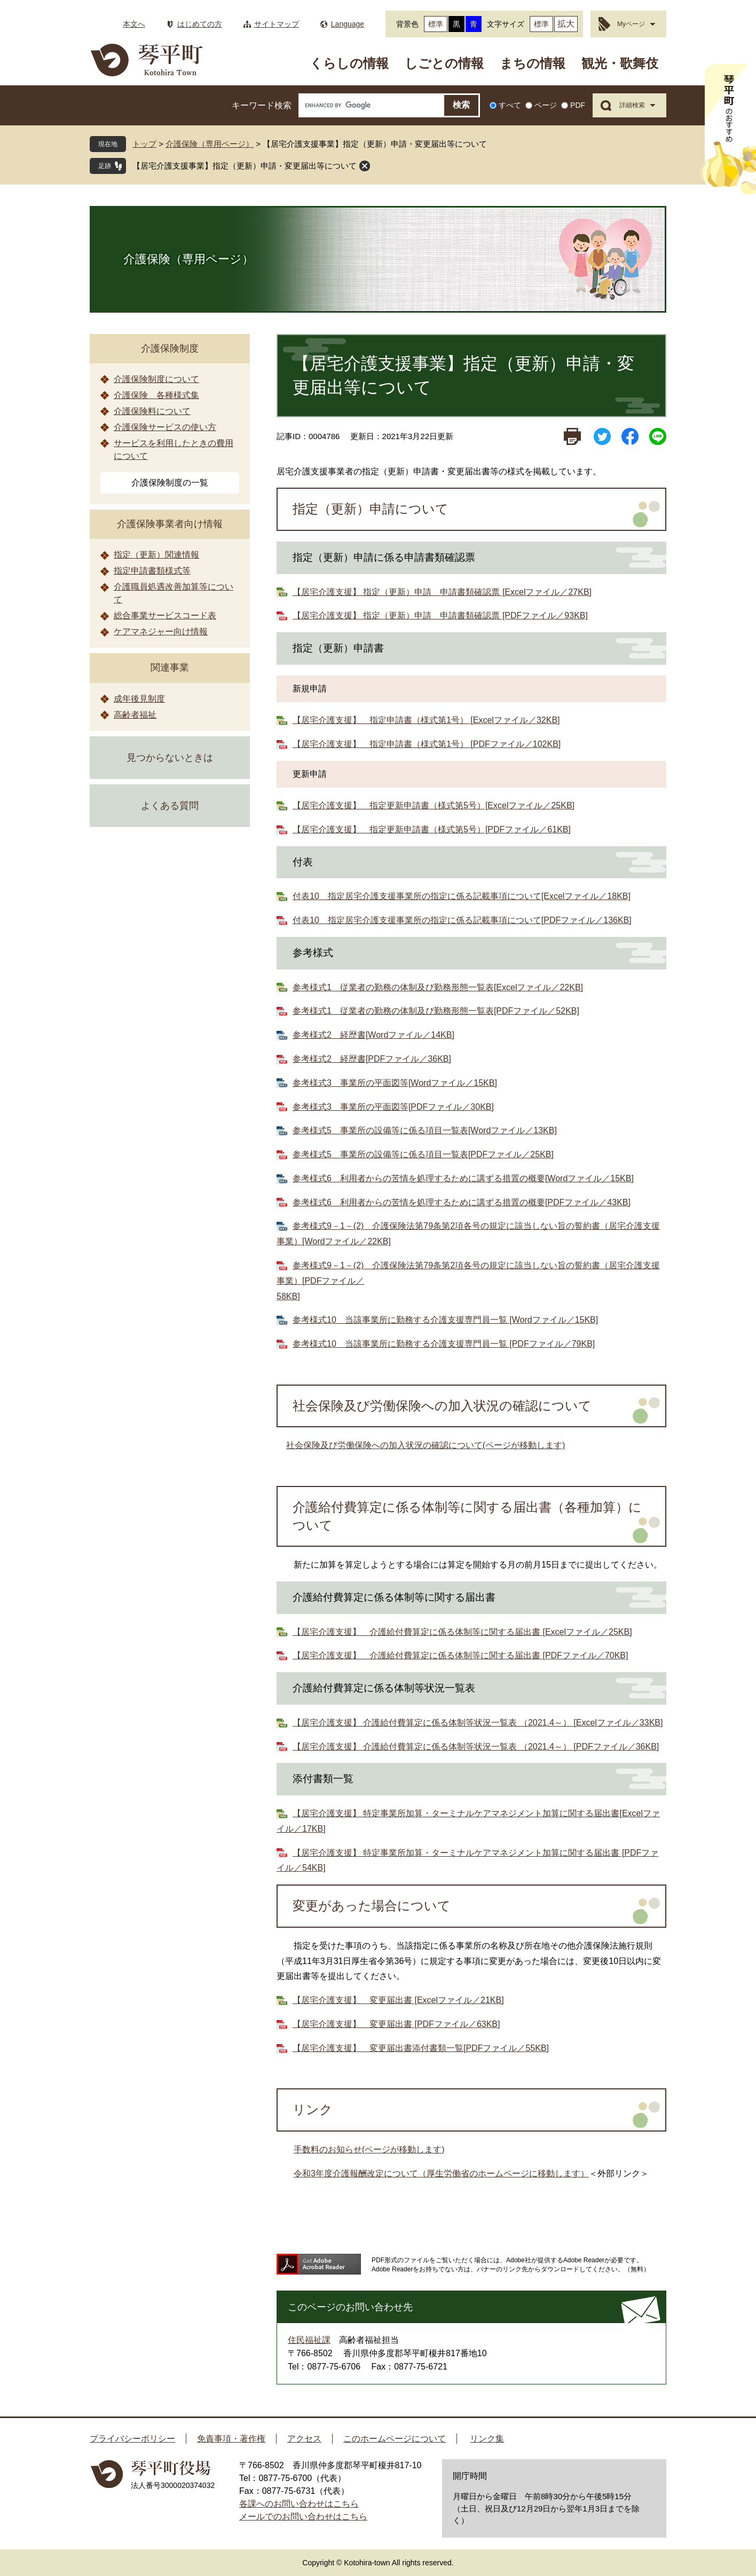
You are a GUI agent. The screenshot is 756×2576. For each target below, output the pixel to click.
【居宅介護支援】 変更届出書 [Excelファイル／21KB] (398, 2000)
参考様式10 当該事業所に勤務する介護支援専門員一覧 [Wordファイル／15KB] (445, 1319)
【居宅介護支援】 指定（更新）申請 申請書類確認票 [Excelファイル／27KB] (442, 592)
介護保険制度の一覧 (169, 482)
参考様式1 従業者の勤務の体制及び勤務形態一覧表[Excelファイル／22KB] (438, 987)
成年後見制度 (139, 698)
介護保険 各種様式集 (156, 395)
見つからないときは (170, 757)
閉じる (364, 166)
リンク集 (487, 2438)
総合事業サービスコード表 (165, 615)
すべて (510, 105)
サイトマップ (276, 24)
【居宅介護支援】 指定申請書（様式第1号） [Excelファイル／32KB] (426, 720)
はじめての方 (199, 24)
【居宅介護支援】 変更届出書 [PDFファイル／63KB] (396, 2024)
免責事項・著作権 (231, 2438)
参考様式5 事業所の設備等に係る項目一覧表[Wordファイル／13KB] (425, 1130)
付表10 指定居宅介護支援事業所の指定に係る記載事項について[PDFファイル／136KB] (462, 920)
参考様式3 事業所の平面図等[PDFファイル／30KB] (393, 1106)
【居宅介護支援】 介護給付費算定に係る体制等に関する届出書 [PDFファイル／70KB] (460, 1655)
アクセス (304, 2438)
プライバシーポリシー (132, 2438)
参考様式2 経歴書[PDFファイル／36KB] (372, 1058)
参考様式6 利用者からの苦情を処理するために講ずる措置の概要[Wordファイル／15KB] (463, 1178)
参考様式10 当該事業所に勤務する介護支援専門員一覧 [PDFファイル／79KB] (444, 1343)
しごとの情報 (444, 63)
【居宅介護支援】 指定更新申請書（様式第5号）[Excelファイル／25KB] (433, 805)
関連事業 (170, 667)
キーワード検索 (262, 105)
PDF (577, 105)
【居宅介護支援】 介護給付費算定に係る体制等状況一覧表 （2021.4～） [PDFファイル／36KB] (476, 1746)
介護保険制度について (156, 379)
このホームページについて (394, 2438)
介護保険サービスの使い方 (165, 427)
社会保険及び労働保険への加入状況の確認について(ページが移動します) (425, 1445)
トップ (144, 143)
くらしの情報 (349, 63)
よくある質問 (170, 805)
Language (347, 24)
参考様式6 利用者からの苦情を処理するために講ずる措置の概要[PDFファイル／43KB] (462, 1202)
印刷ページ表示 (572, 436)
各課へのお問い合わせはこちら (299, 2503)
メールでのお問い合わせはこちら (303, 2516)
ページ (545, 105)
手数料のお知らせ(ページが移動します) (369, 2149)
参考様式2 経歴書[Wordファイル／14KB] (373, 1034)
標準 (435, 24)
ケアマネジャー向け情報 (161, 631)
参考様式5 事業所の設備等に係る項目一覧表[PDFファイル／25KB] (423, 1154)
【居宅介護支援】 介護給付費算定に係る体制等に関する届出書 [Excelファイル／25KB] (462, 1631)
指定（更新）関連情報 (156, 554)
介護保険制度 (170, 348)
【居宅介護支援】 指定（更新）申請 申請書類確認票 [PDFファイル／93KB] (440, 615)
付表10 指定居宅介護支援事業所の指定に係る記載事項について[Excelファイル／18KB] (462, 896)
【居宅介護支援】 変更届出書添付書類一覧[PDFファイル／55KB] (421, 2048)
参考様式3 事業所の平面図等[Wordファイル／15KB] (395, 1082)
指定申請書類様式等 (152, 570)
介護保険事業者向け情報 (170, 524)
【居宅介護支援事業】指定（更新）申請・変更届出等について (244, 165)
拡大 (565, 23)
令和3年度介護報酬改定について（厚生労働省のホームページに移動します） (441, 2173)
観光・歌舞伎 (619, 63)
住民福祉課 (309, 2339)
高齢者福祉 (135, 714)
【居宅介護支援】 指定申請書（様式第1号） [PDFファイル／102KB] (427, 744)
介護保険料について (152, 411)
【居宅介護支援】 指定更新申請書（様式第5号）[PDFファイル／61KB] (432, 829)
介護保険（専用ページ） (210, 143)
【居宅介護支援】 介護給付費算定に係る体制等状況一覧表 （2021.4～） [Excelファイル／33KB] (478, 1722)
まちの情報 (532, 63)
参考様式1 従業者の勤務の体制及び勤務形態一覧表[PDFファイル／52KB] (436, 1010)
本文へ (134, 24)
